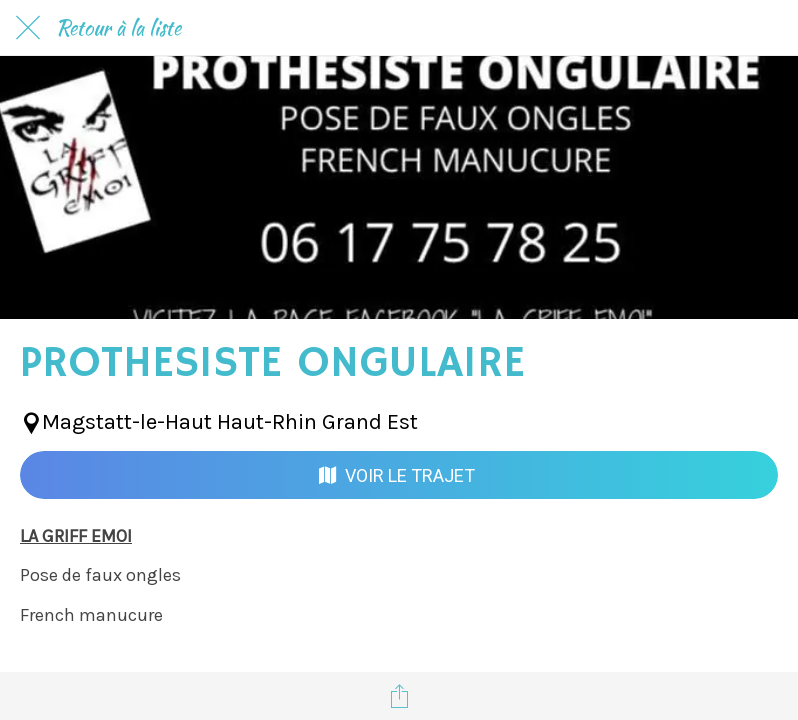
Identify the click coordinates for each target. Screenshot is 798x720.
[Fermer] (28, 28)
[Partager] (399, 696)
